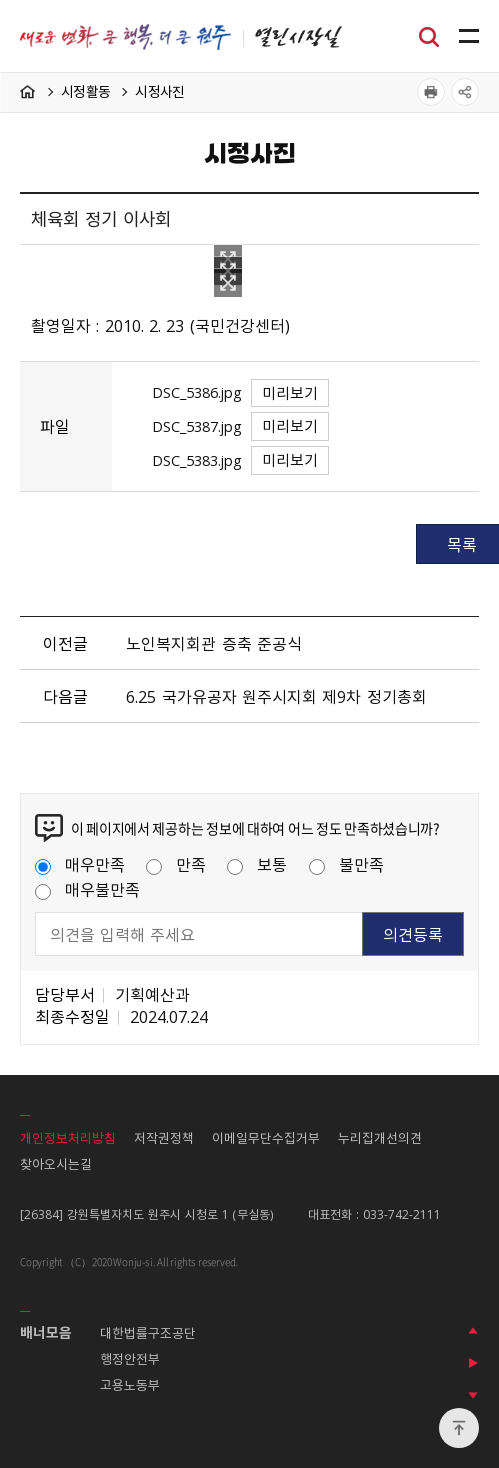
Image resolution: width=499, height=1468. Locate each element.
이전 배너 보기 (473, 1331)
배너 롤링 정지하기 (473, 1363)
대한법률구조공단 (148, 1332)
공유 (465, 92)
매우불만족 (87, 889)
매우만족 (80, 864)
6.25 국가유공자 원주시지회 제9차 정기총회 (276, 696)
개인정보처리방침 (68, 1137)
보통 (257, 864)
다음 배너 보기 (473, 1395)
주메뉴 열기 (469, 37)
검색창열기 (429, 35)
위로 (459, 1428)
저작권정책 (164, 1137)
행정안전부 (130, 1358)
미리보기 (290, 393)
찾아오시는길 (56, 1163)
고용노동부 (130, 1384)
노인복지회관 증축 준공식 (214, 643)
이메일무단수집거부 (266, 1137)
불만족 (346, 864)
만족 (176, 864)
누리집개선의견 (380, 1137)
